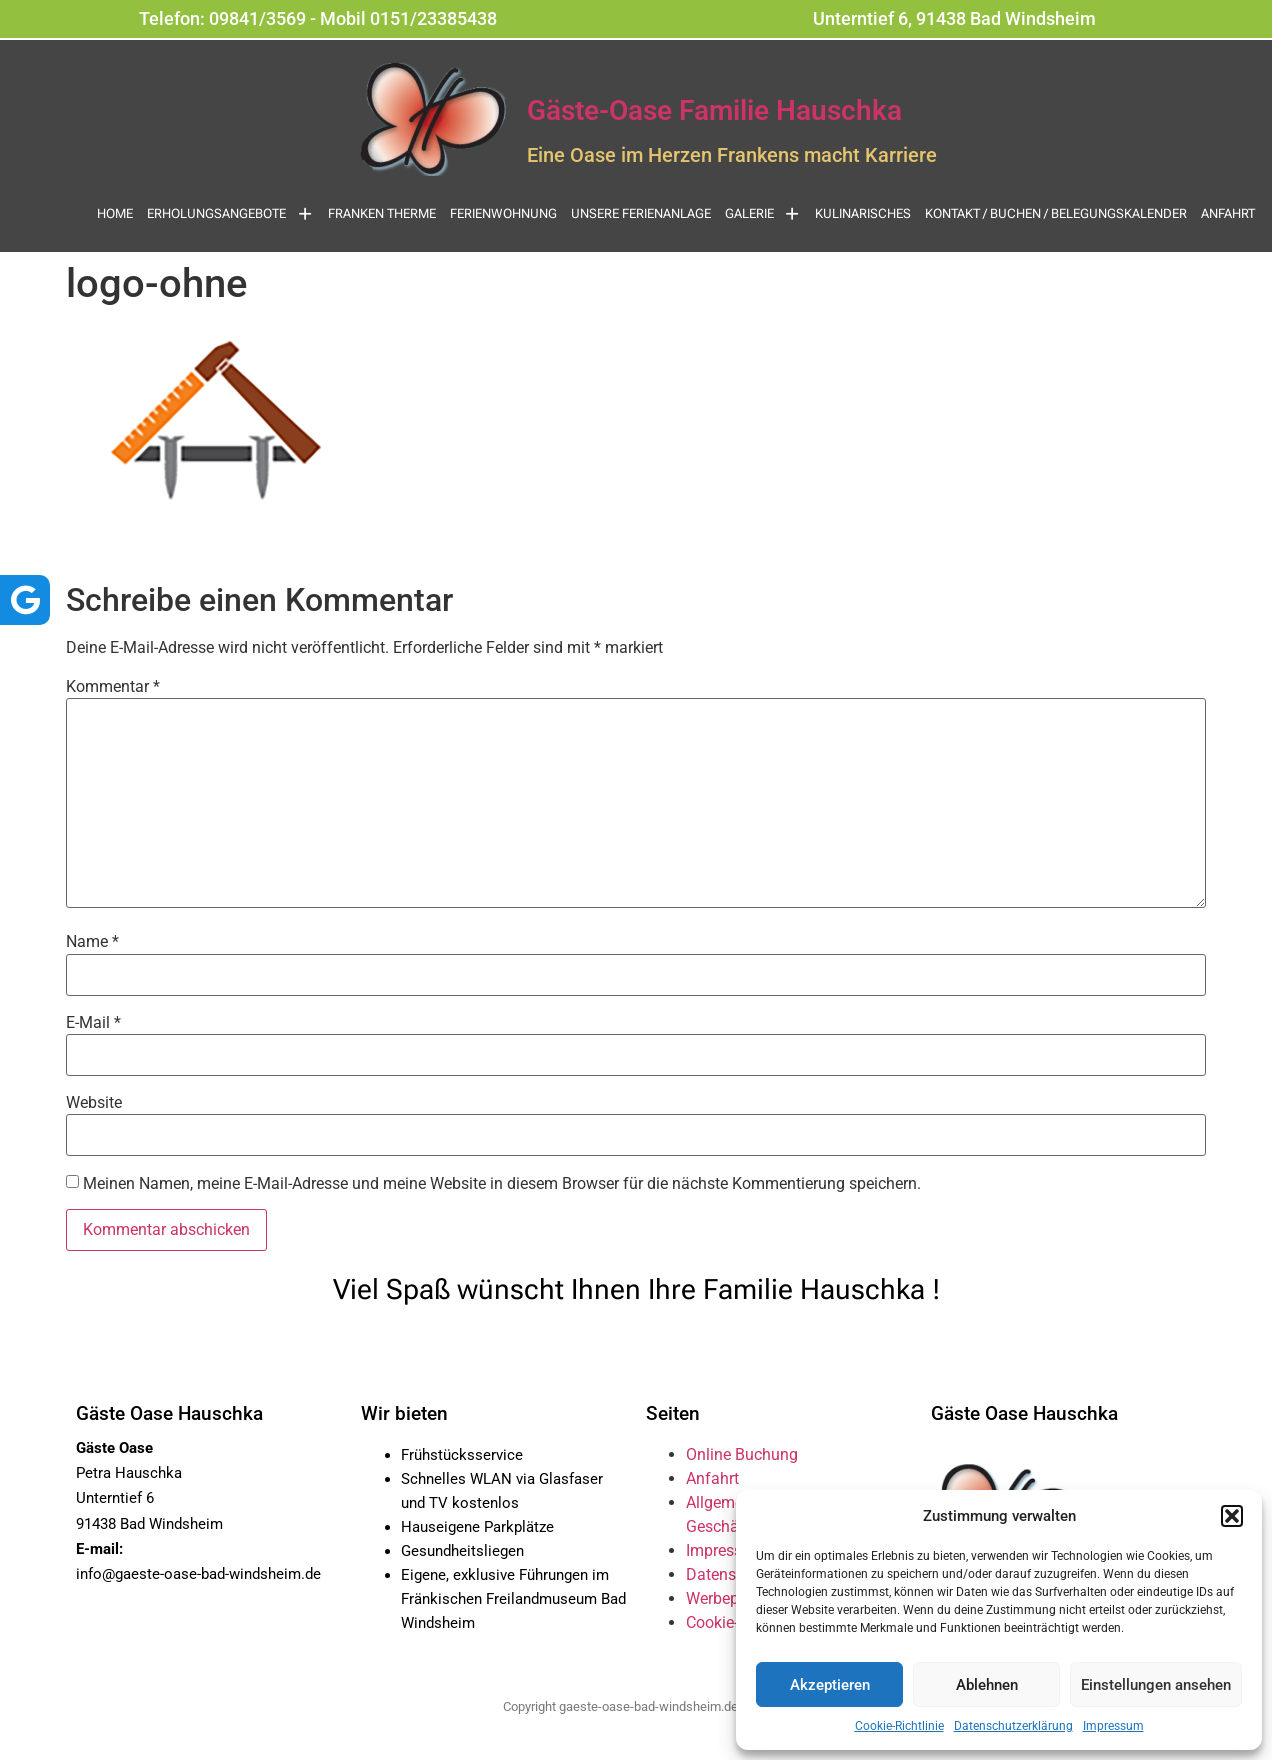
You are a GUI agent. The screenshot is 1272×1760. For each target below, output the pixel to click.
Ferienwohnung (503, 213)
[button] (1232, 1516)
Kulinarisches (863, 213)
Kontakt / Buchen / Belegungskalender (1056, 213)
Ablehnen (987, 1685)
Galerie (763, 213)
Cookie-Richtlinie (899, 1726)
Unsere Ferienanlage (641, 213)
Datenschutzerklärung (1013, 1726)
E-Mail (93, 1023)
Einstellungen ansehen (1156, 1685)
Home (115, 213)
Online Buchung (742, 1454)
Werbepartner (733, 1598)
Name (92, 942)
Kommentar (113, 687)
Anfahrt (1228, 213)
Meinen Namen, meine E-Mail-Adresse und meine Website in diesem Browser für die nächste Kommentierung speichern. (502, 1184)
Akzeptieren (830, 1685)
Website (94, 1103)
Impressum (1113, 1726)
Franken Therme (382, 213)
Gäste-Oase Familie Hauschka (714, 110)
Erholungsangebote (230, 213)
